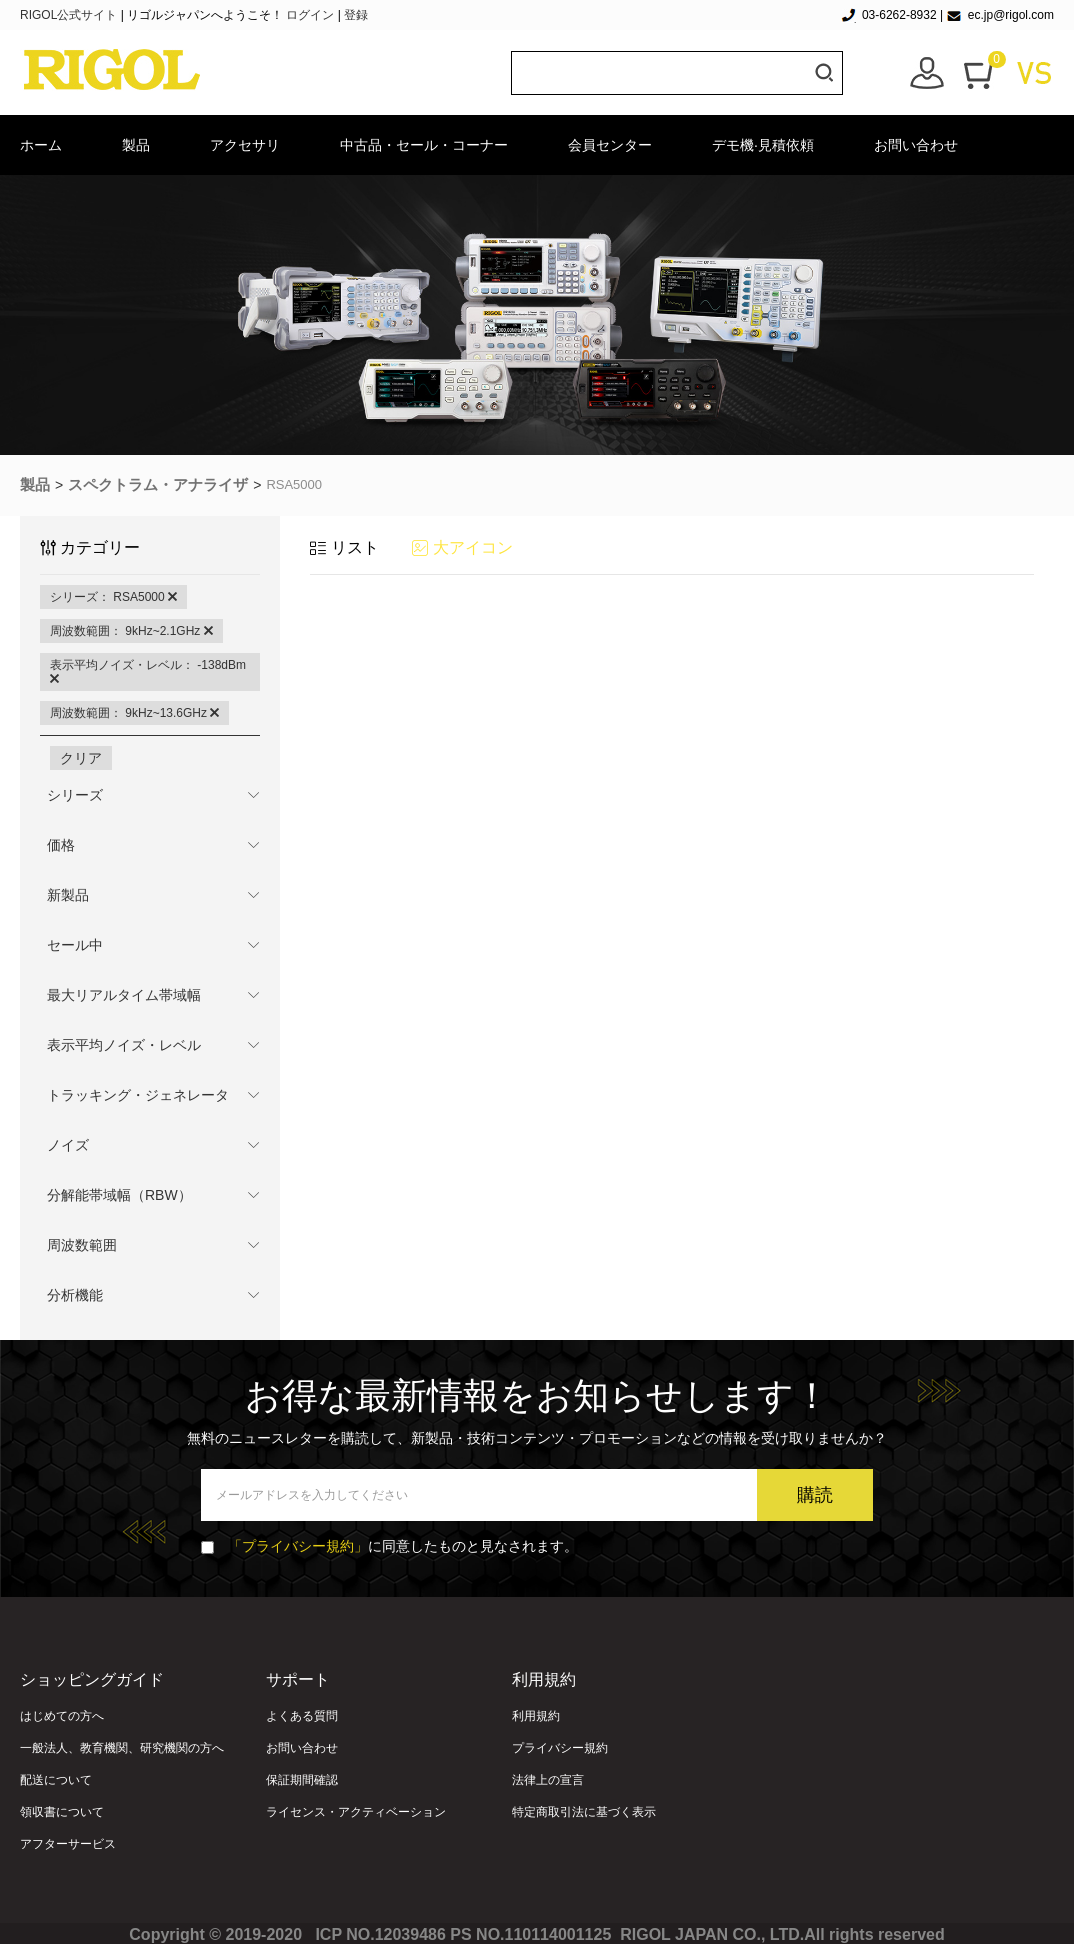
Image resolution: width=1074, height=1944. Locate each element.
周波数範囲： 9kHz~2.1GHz (131, 631)
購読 (815, 1495)
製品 (136, 145)
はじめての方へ (62, 1716)
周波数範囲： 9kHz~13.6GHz (134, 713)
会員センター (610, 145)
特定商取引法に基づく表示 (584, 1812)
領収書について (62, 1812)
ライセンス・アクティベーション (356, 1812)
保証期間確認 (302, 1780)
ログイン (310, 15)
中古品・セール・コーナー (424, 145)
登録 (356, 15)
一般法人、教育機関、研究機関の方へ (122, 1748)
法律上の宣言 (548, 1780)
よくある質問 (302, 1716)
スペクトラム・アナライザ (158, 484)
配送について (56, 1780)
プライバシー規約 (560, 1748)
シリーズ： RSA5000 (113, 597)
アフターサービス (68, 1844)
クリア (81, 758)
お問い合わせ (916, 145)
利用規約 (536, 1716)
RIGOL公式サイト (70, 15)
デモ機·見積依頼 (763, 145)
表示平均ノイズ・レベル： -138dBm (148, 672)
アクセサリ (245, 145)
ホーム (41, 145)
